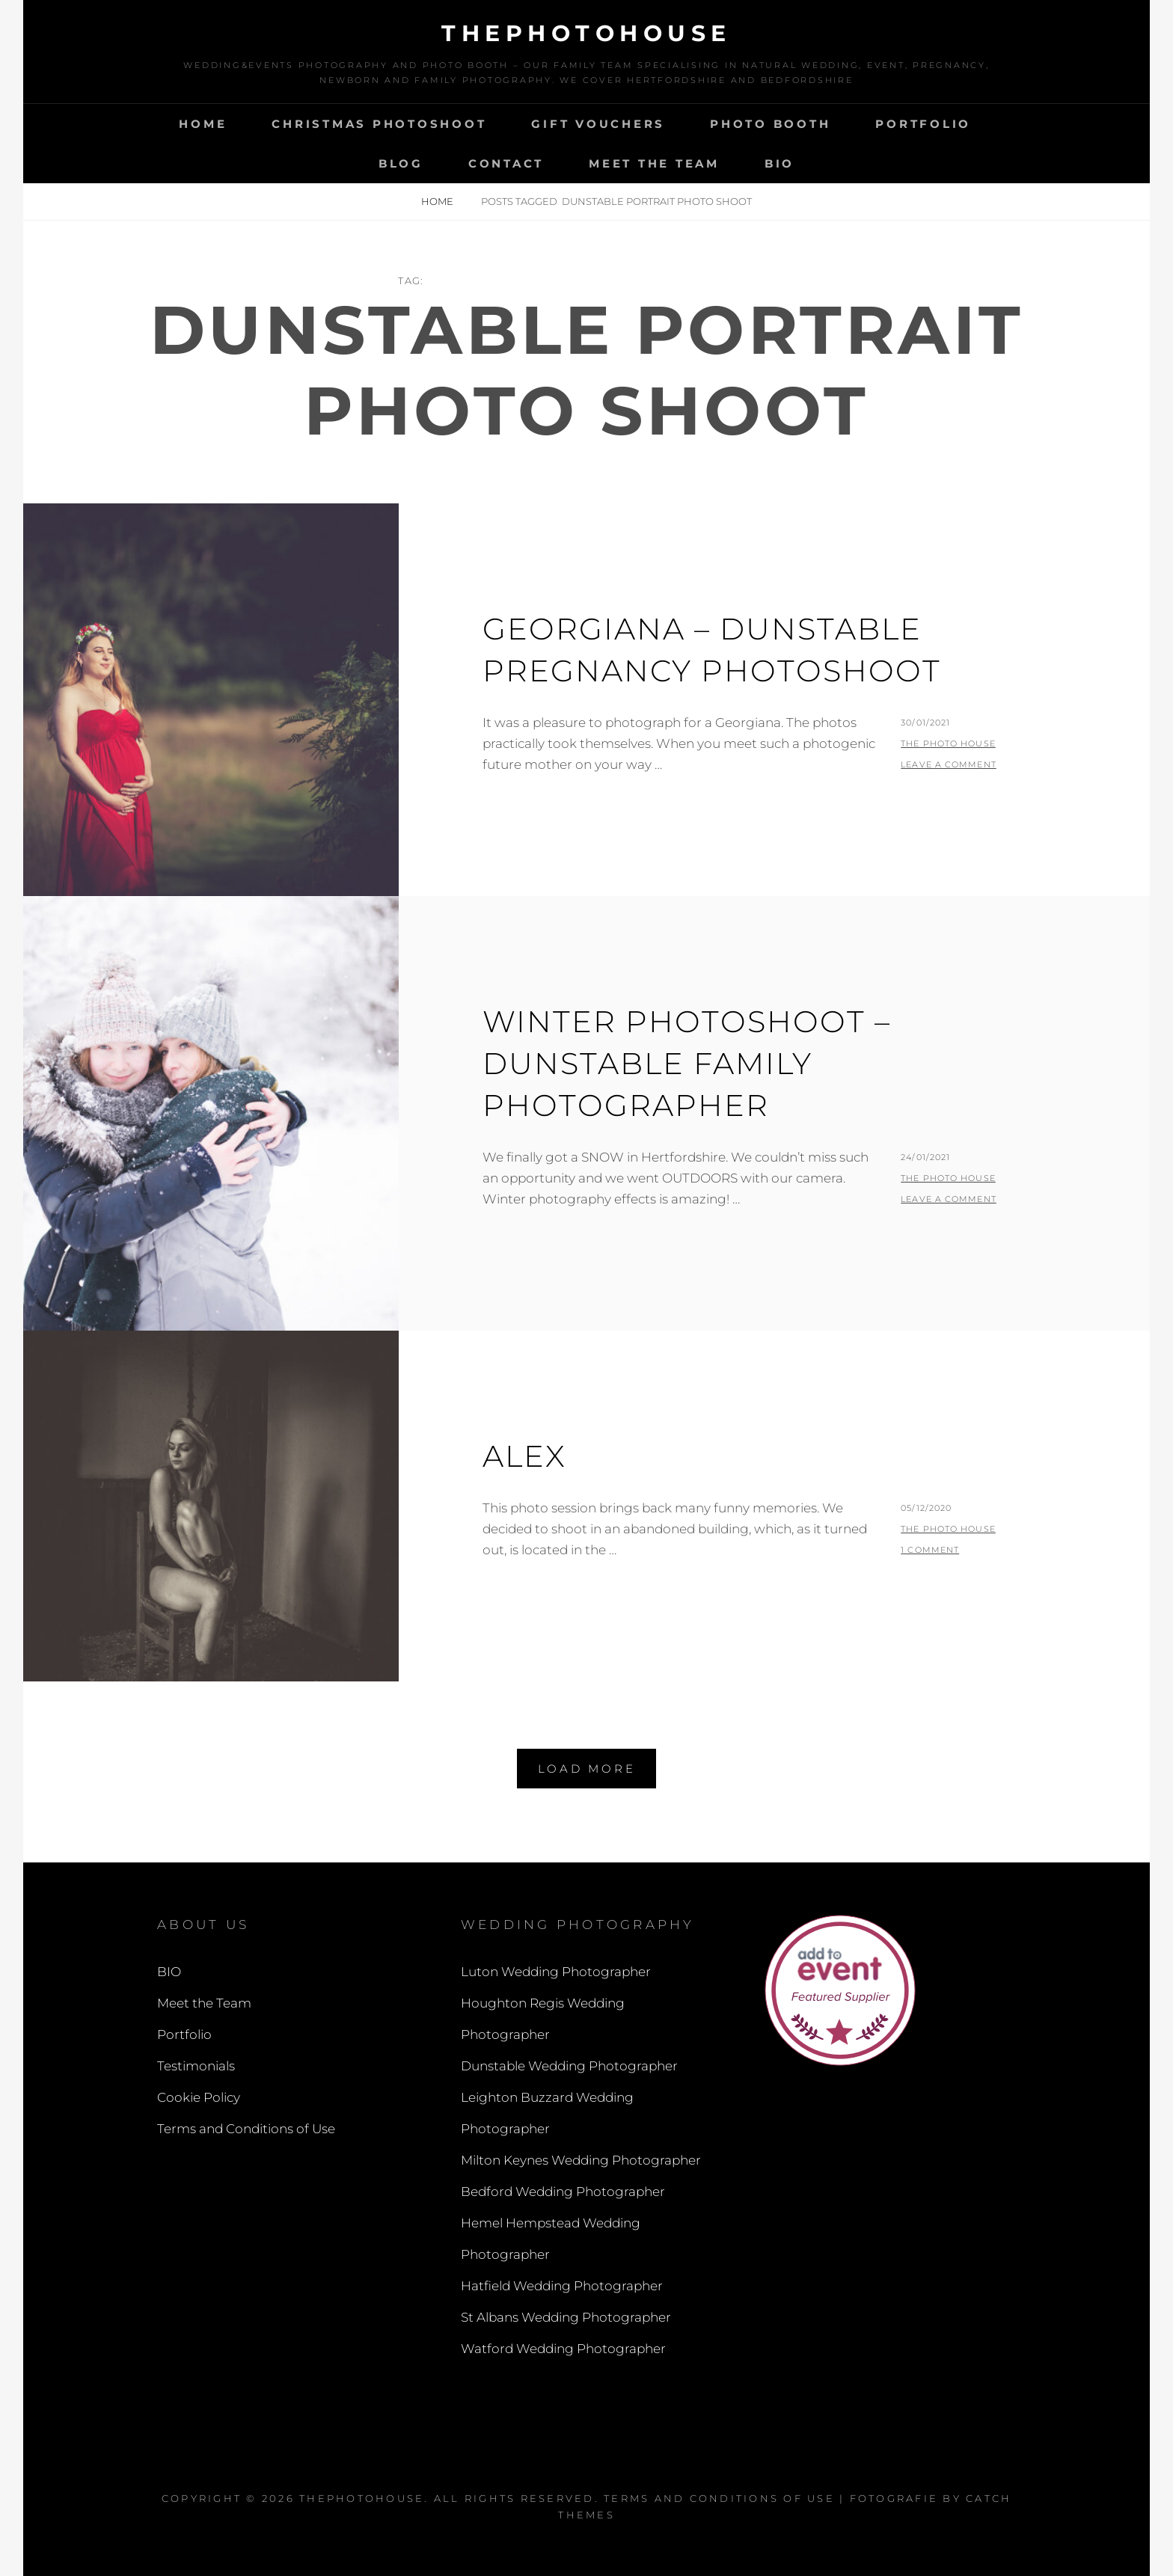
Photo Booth (770, 124)
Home (203, 124)
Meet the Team (654, 163)
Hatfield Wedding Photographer (562, 2285)
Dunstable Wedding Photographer (569, 2065)
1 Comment (930, 1550)
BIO (779, 163)
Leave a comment (948, 764)
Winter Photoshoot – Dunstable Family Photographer (687, 1063)
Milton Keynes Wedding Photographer (581, 2160)
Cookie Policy (198, 2097)
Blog (401, 163)
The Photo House (948, 743)
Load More (587, 1768)
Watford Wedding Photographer (563, 2348)
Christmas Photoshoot (379, 124)
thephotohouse (586, 33)
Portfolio (923, 124)
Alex (524, 1456)
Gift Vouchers (598, 124)
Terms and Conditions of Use (246, 2128)
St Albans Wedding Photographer (566, 2317)
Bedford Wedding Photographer (563, 2191)
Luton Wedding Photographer (556, 1971)
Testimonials (196, 2065)
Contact (506, 163)
